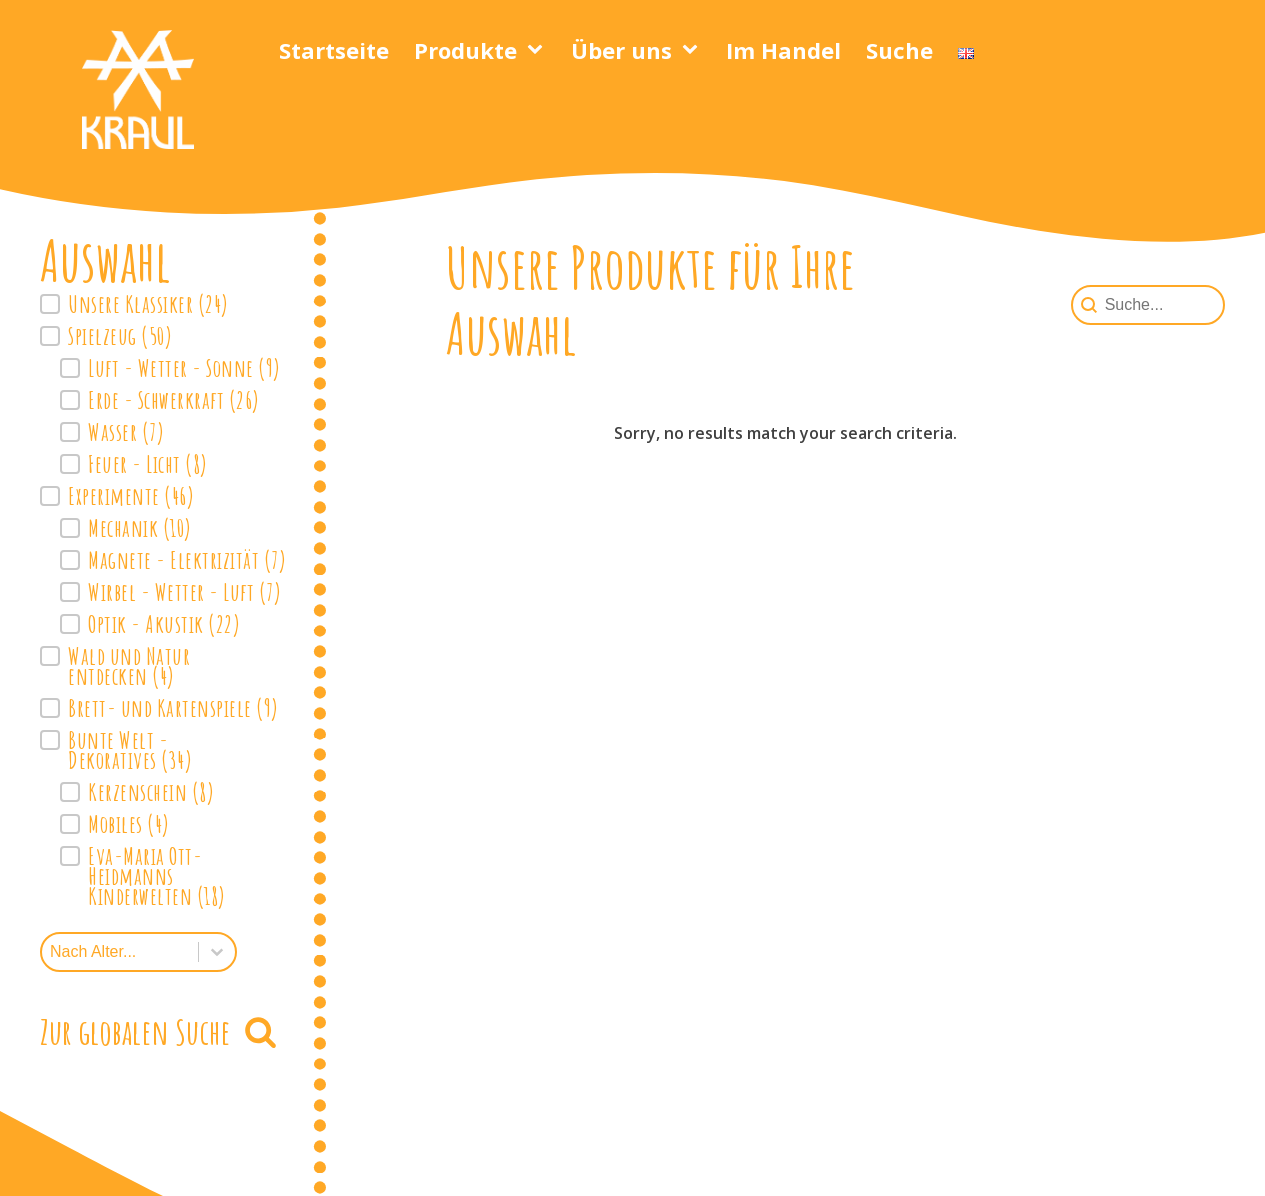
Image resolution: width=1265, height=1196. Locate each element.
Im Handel (783, 50)
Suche (899, 50)
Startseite (334, 50)
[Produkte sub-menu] (539, 50)
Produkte (465, 50)
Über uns (621, 50)
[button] (163, 304)
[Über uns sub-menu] (694, 50)
